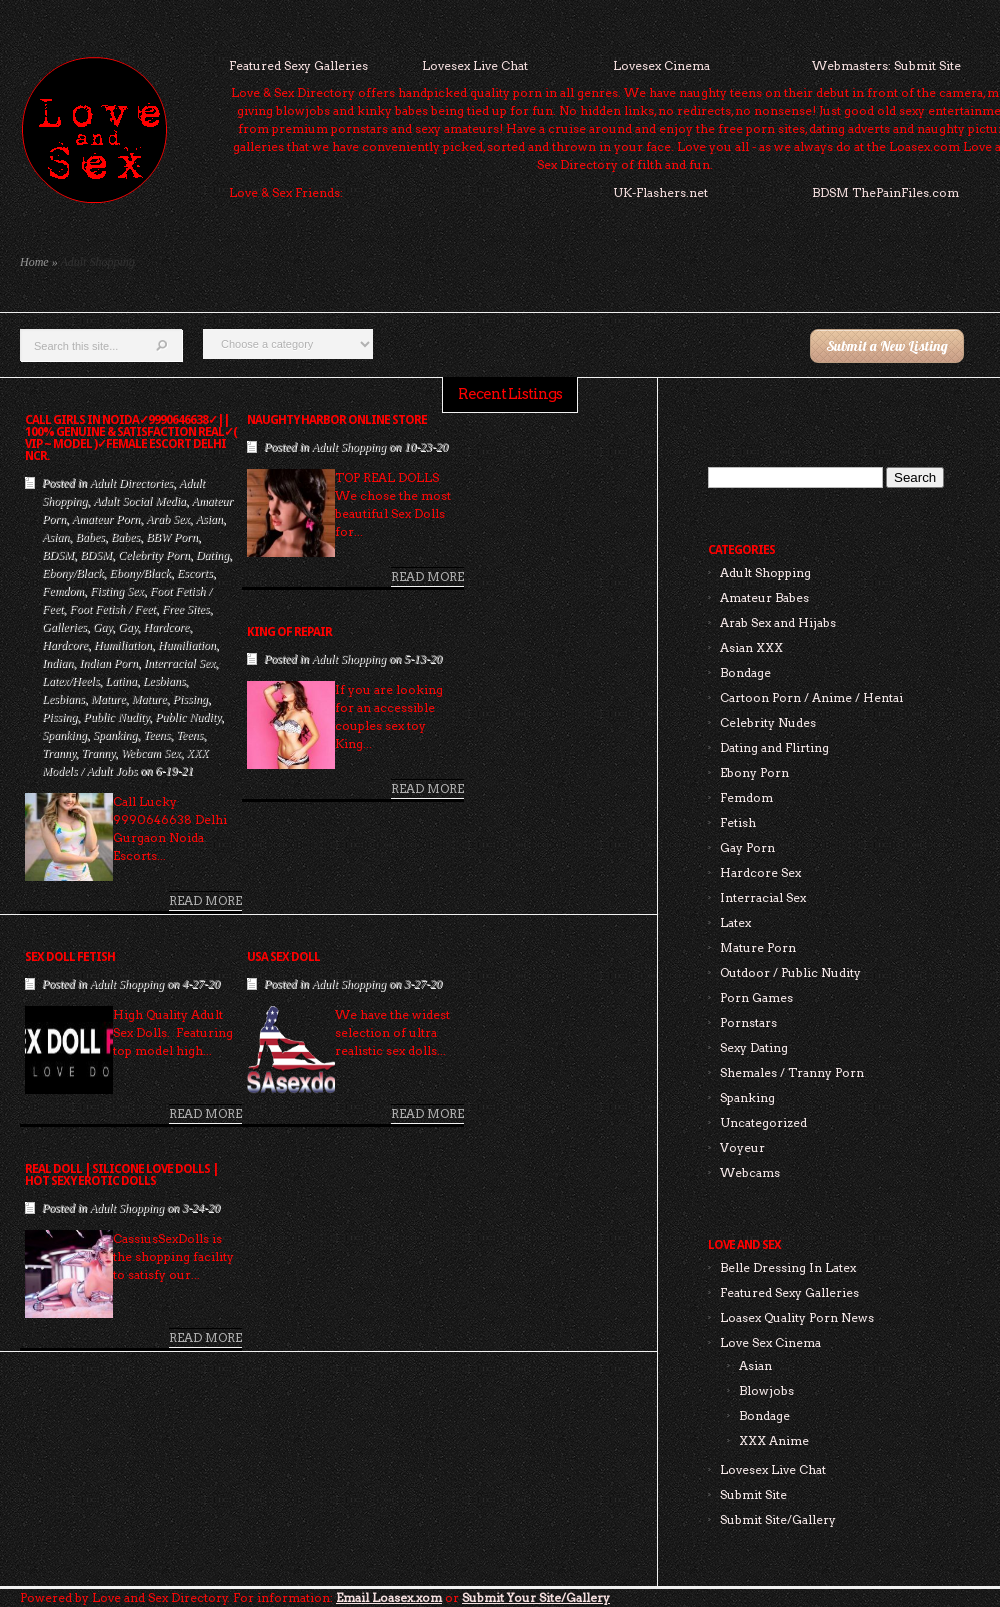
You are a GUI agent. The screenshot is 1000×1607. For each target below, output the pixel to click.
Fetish (738, 822)
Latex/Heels (70, 681)
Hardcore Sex (760, 872)
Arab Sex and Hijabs (778, 622)
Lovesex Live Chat (475, 65)
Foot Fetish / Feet (112, 609)
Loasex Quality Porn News (797, 1317)
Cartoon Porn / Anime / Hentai (811, 697)
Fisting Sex (117, 591)
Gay (102, 627)
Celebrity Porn (154, 555)
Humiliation (123, 645)
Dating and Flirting (774, 747)
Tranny (58, 753)
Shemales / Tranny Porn (792, 1072)
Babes (89, 537)
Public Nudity (116, 717)
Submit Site (753, 1494)
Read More (205, 900)
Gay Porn (747, 847)
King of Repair (289, 632)
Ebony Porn (754, 772)
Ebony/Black (72, 573)
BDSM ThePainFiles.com (885, 192)
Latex (735, 922)
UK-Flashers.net (660, 192)
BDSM (58, 555)
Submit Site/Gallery (778, 1519)
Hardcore (166, 627)
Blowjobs (766, 1390)
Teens (156, 735)
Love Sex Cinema (770, 1342)
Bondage (745, 672)
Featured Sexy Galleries (298, 65)
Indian (57, 663)
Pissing (189, 699)
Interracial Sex (180, 663)
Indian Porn (108, 663)
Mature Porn (758, 947)
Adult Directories (131, 483)
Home (34, 262)
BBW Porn (172, 537)
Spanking (64, 735)
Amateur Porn (106, 519)
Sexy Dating (754, 1047)
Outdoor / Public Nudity (790, 972)
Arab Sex (168, 519)
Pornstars (748, 1022)
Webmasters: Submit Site (886, 65)
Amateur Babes (764, 597)
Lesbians (164, 681)
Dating (212, 555)
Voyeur (742, 1147)
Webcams (750, 1172)
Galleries (64, 627)
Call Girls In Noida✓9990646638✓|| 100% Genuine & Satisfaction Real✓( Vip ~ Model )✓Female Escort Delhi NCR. (131, 438)
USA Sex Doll (283, 957)
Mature (108, 699)
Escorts (195, 573)
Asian (208, 519)
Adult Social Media (139, 501)
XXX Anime (774, 1440)
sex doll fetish (70, 957)
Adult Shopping (349, 447)
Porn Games (756, 997)
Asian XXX (751, 647)
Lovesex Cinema (661, 65)
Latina (120, 681)
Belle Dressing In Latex (788, 1267)
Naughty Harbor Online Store (337, 420)
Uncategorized (763, 1122)
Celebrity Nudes (768, 722)
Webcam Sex (151, 753)
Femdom (63, 591)
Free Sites (186, 609)
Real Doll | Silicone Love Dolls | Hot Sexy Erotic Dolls (121, 1175)
